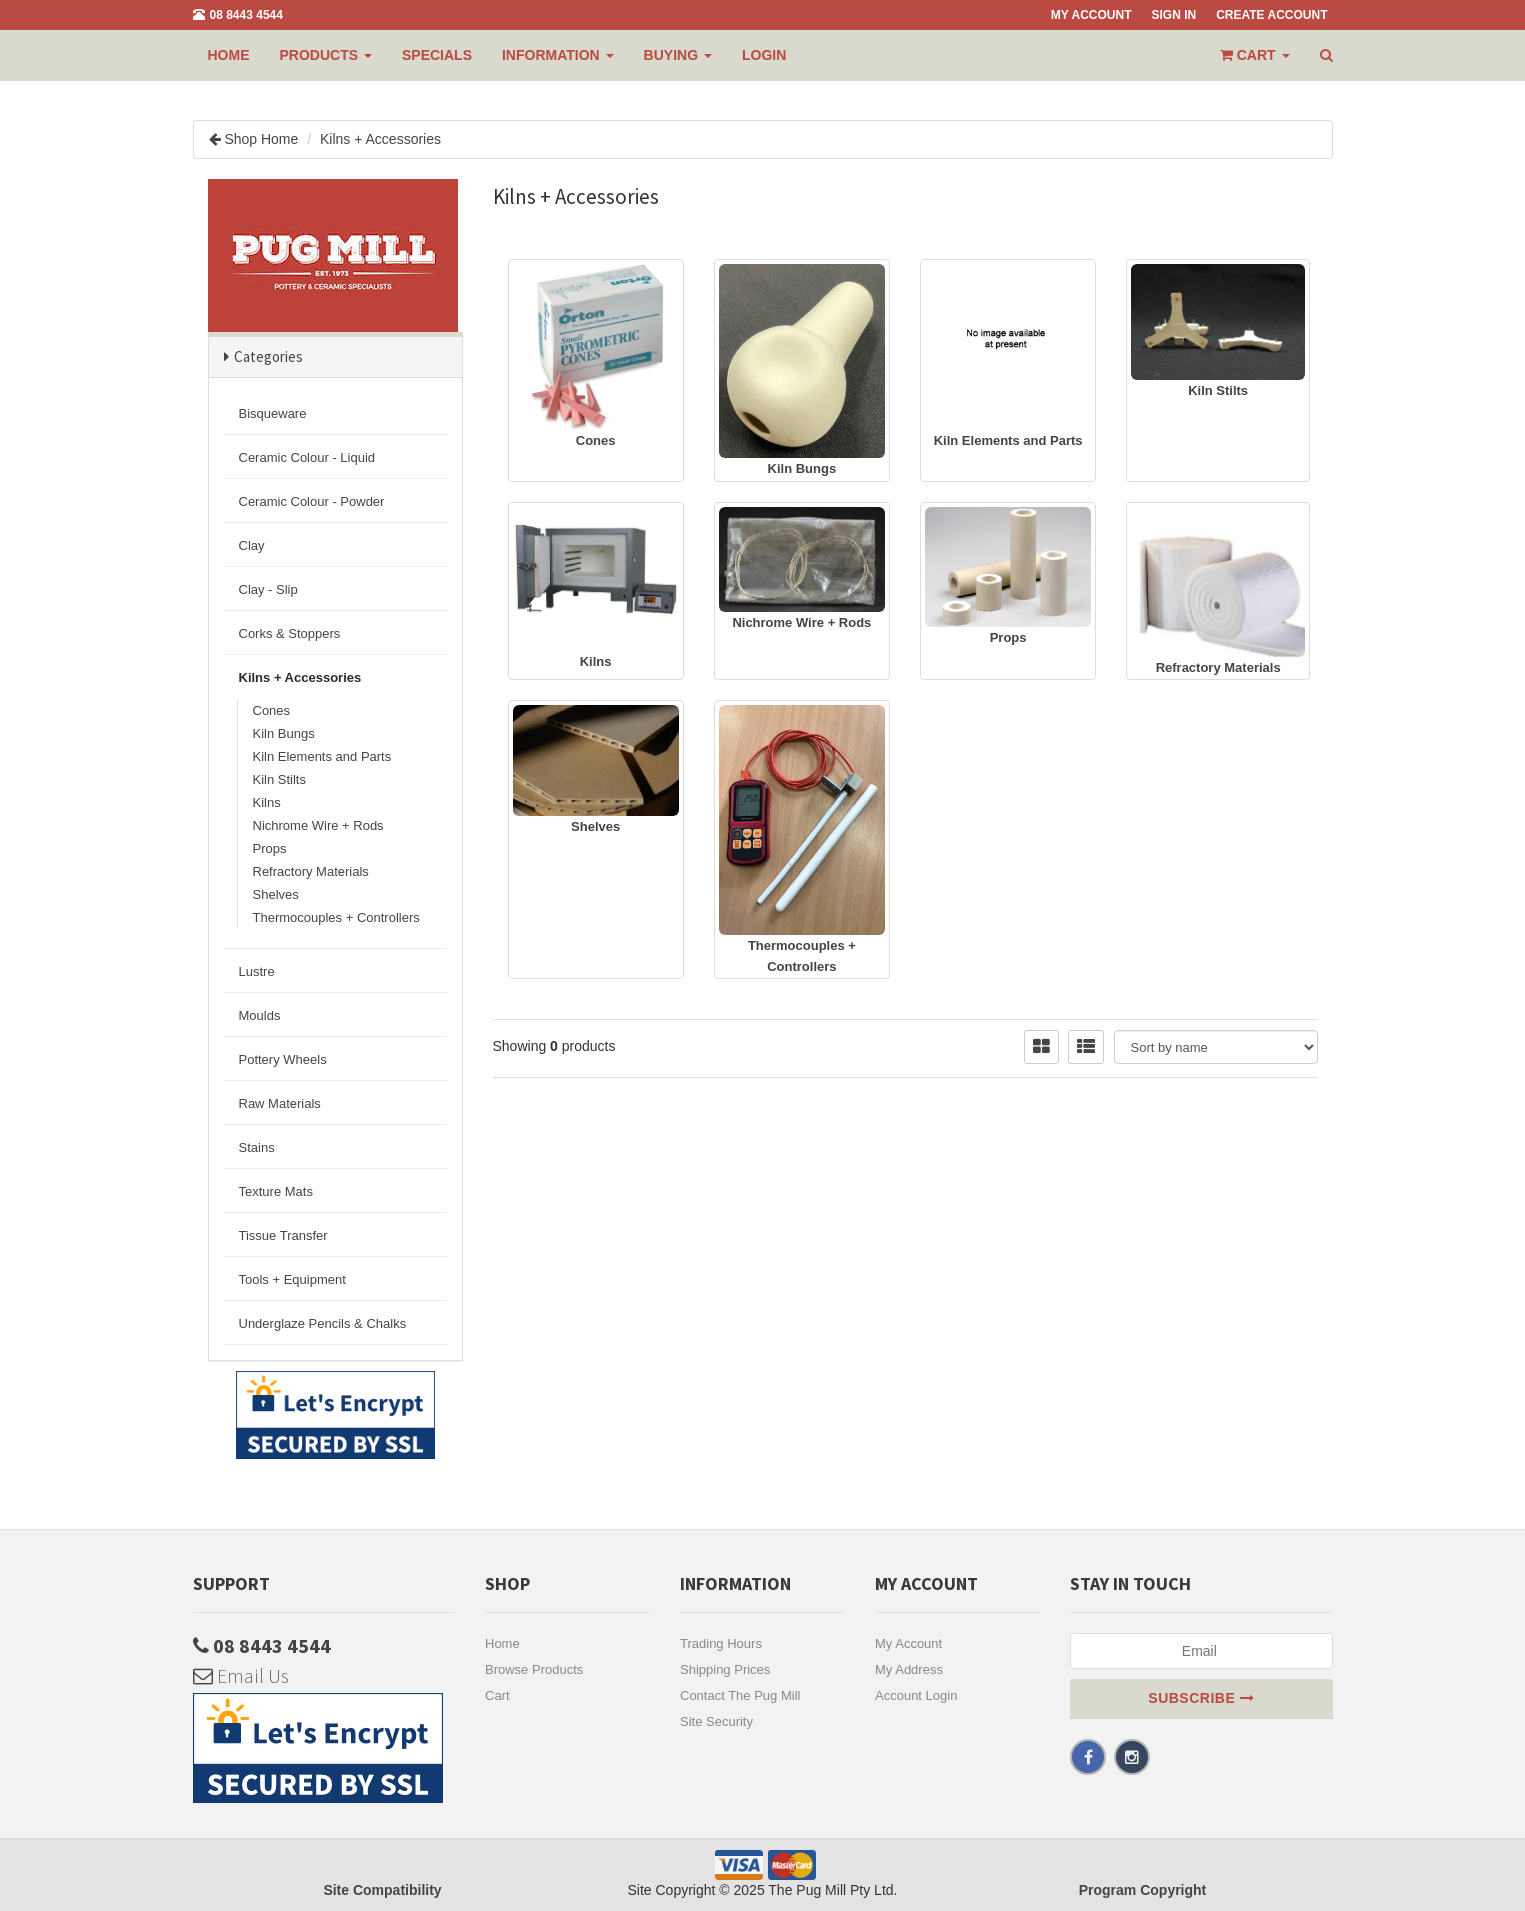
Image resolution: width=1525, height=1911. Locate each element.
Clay (252, 545)
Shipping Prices (725, 1669)
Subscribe (1201, 1698)
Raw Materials (280, 1103)
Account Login (916, 1695)
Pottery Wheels (283, 1059)
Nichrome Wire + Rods (318, 825)
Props (270, 848)
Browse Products (534, 1669)
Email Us (241, 1675)
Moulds (260, 1015)
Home (229, 55)
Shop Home (261, 139)
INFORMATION (558, 55)
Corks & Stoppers (290, 633)
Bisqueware (273, 413)
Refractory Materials (311, 871)
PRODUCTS (326, 55)
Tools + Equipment (292, 1279)
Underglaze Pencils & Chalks (323, 1323)
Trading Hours (721, 1643)
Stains (257, 1147)
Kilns (267, 802)
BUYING (678, 55)
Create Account (1271, 15)
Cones (272, 710)
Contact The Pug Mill (740, 1695)
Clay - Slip (268, 589)
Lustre (257, 971)
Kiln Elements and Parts (322, 756)
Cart (497, 1695)
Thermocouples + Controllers (336, 917)
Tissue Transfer (283, 1235)
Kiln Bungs (284, 733)
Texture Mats (276, 1191)
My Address (909, 1669)
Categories (268, 356)
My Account (908, 1643)
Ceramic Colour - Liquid (307, 457)
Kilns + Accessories (380, 139)
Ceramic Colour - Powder (312, 501)
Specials (437, 55)
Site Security (716, 1721)
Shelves (276, 894)
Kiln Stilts (279, 779)
